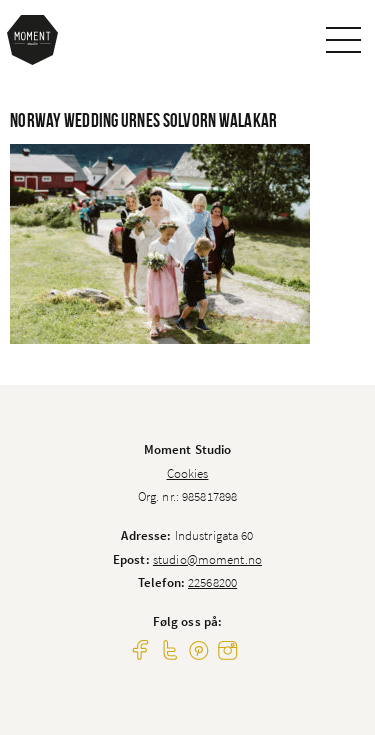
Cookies (188, 473)
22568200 (212, 582)
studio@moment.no (207, 559)
